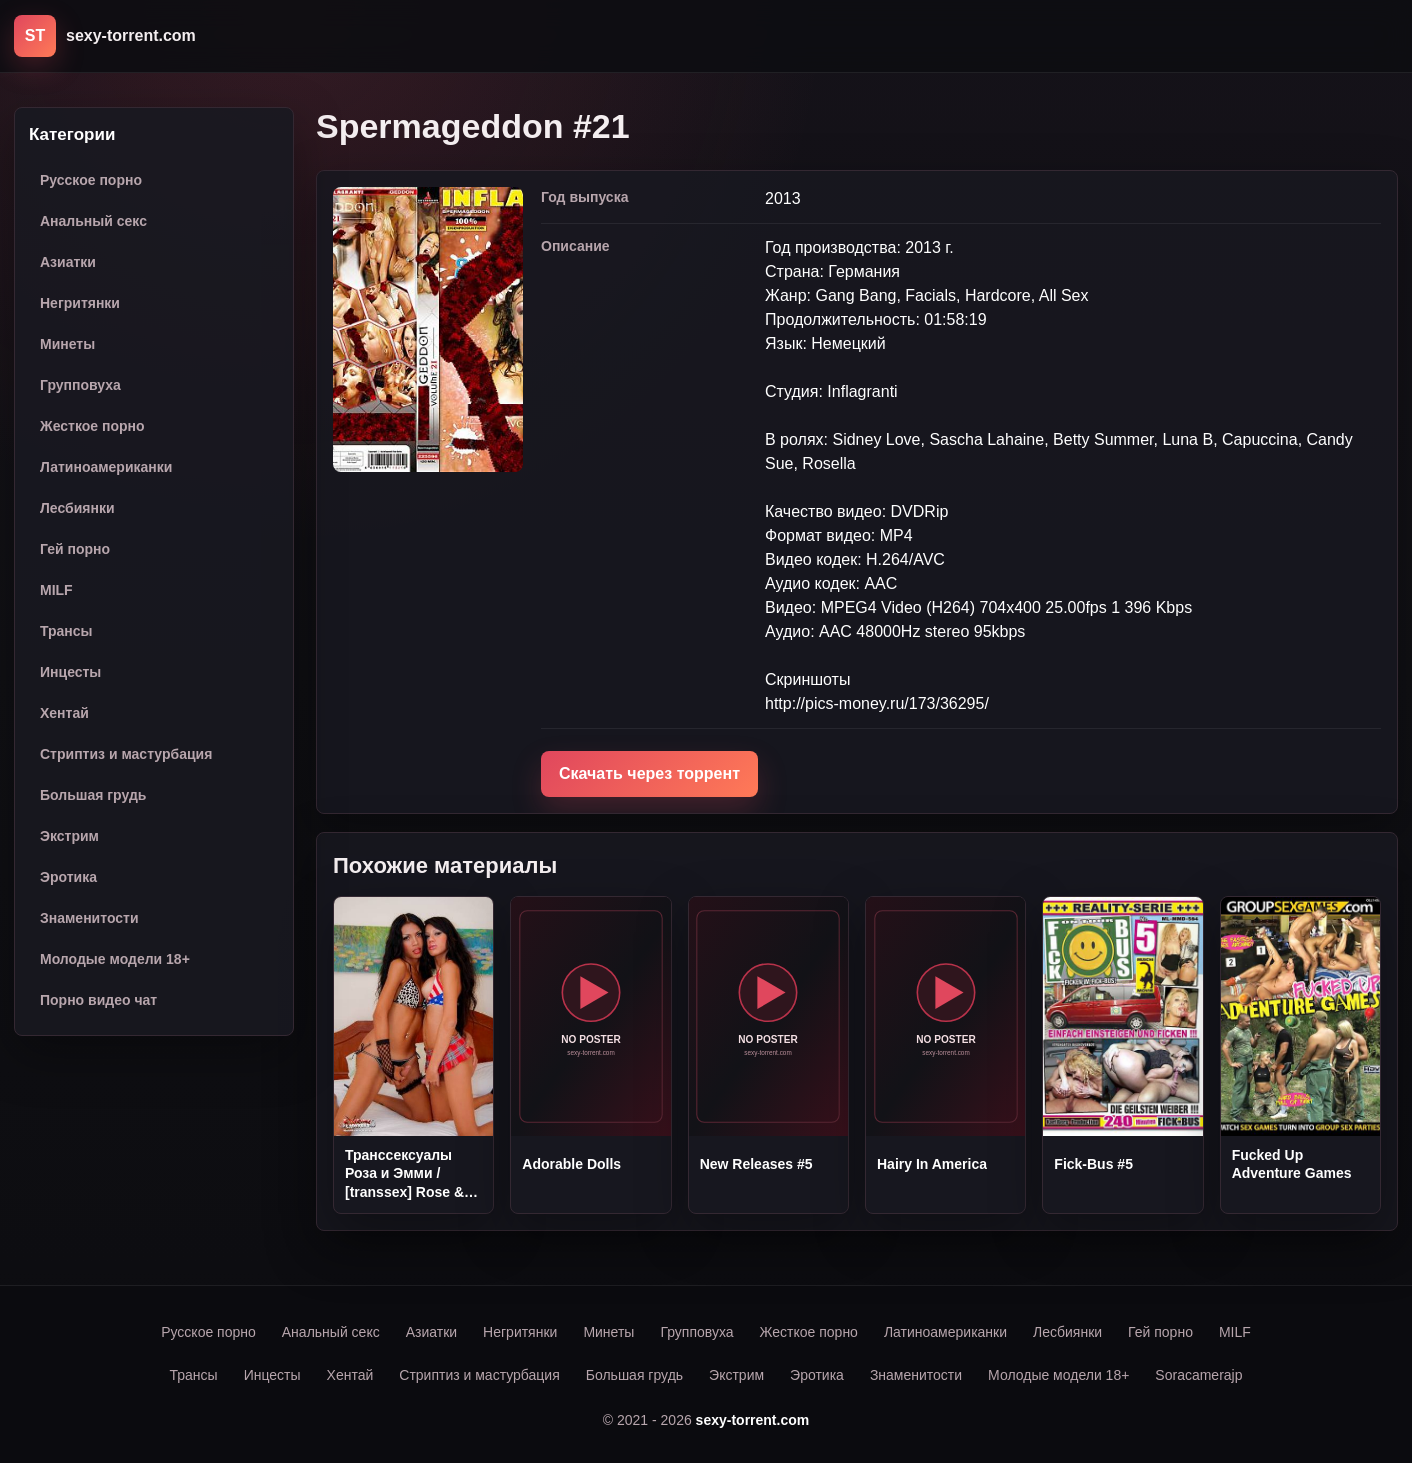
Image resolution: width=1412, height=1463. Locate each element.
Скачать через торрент (649, 773)
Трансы (66, 631)
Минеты (67, 344)
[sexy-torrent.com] (105, 36)
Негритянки (80, 303)
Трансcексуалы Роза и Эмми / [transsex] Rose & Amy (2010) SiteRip (408, 1174)
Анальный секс (93, 221)
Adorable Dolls (571, 1164)
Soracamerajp (1198, 1375)
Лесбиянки (77, 508)
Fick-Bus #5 (1093, 1164)
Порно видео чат (98, 1000)
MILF (56, 590)
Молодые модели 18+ (115, 959)
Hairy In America (932, 1164)
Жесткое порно (92, 426)
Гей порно (75, 549)
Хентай (64, 713)
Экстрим (69, 836)
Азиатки (68, 262)
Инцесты (70, 672)
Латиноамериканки (106, 467)
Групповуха (80, 385)
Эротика (68, 877)
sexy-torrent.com (753, 1420)
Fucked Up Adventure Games (1292, 1164)
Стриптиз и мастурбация (126, 754)
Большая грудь (93, 795)
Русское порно (91, 180)
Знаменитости (89, 918)
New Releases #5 (756, 1164)
